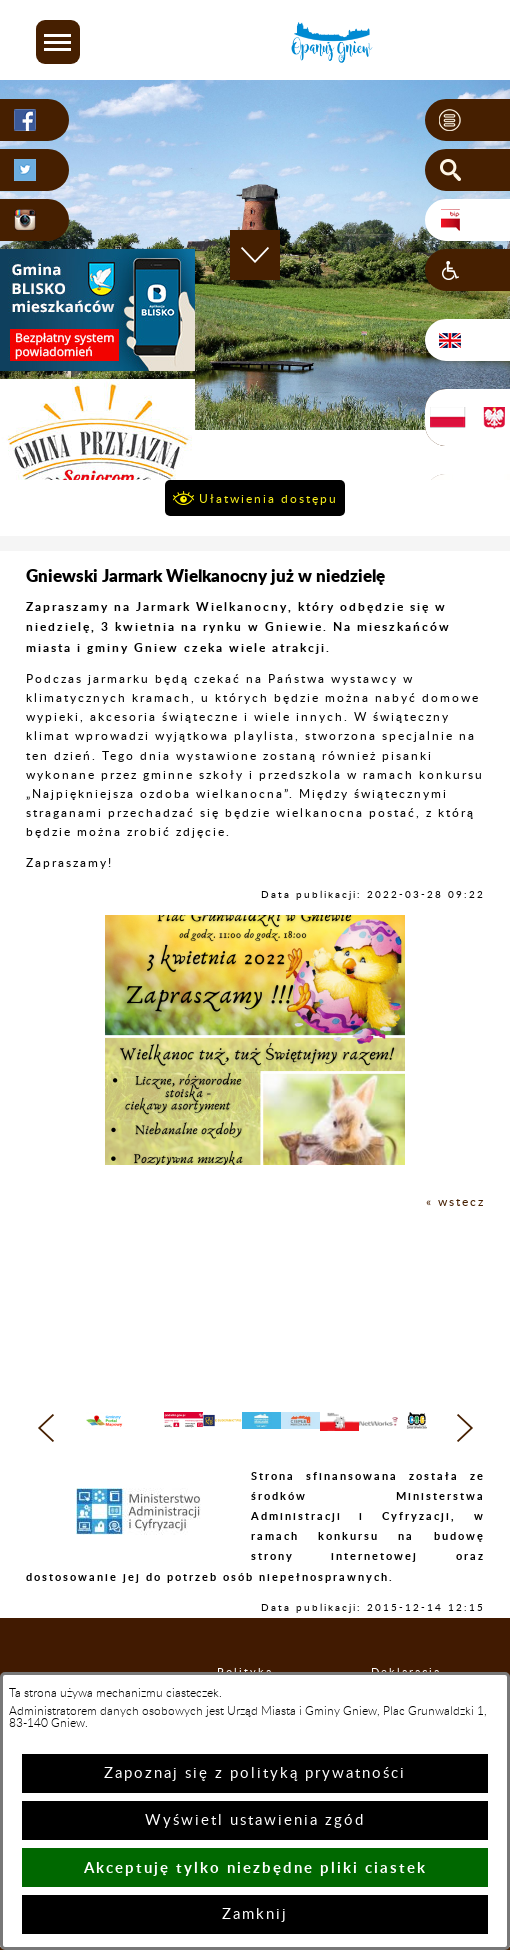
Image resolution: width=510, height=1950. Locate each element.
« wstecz (455, 1202)
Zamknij (255, 1914)
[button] (58, 42)
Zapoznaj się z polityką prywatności (255, 1773)
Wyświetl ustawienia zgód (255, 1820)
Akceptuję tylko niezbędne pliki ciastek (255, 1867)
